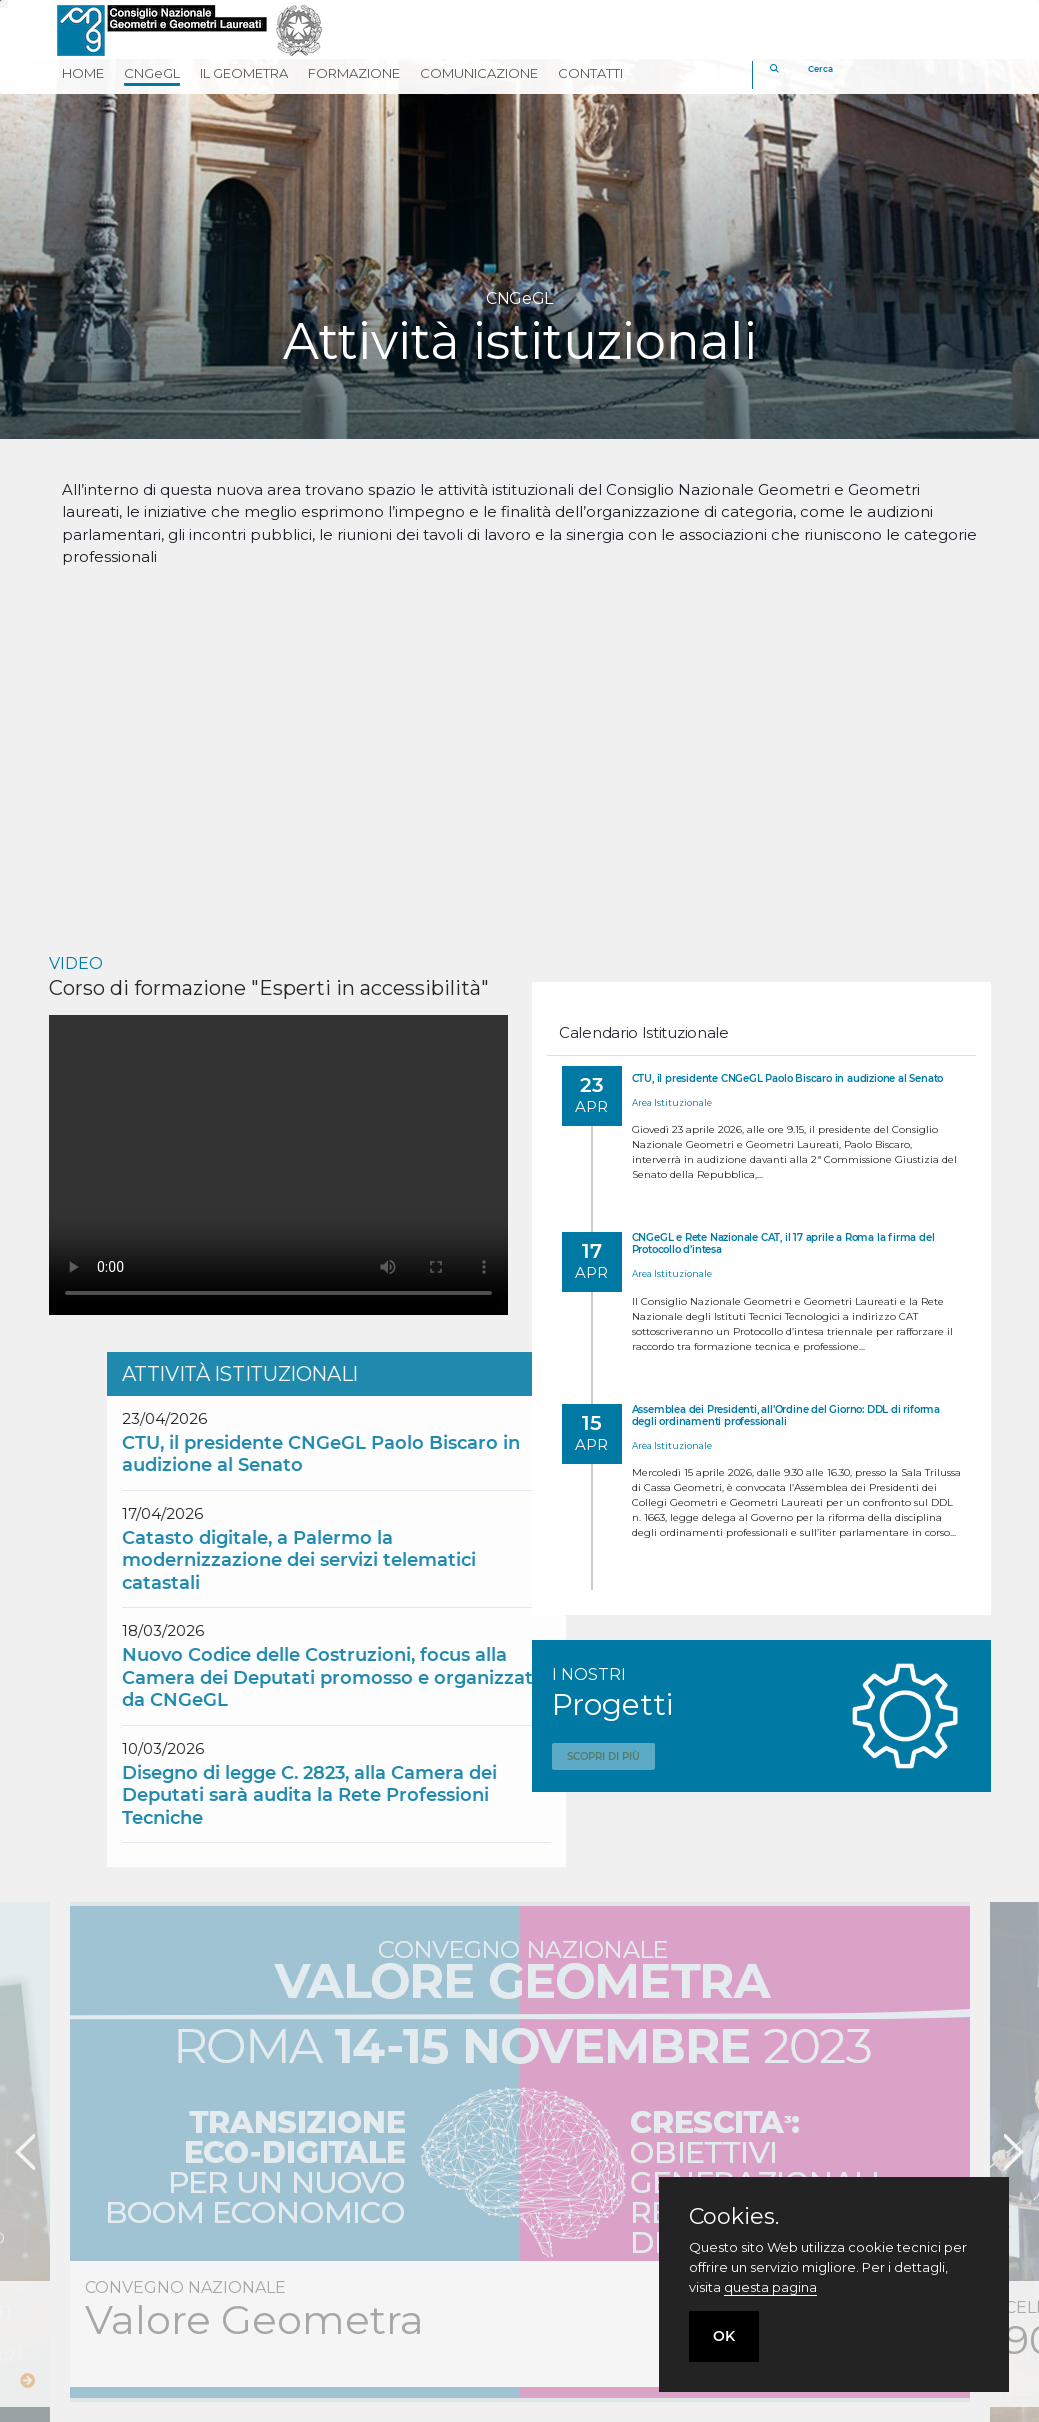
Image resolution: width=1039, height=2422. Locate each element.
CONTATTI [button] (590, 73)
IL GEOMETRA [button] (244, 73)
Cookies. (734, 2217)
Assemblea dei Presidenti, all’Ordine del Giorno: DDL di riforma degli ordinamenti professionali (786, 1415)
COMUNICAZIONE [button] (479, 73)
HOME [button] (83, 73)
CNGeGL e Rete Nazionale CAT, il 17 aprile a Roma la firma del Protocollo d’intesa (783, 1243)
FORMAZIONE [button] (354, 73)
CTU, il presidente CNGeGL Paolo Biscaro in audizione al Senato (788, 1078)
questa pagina (770, 2287)
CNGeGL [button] (152, 73)
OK (724, 2336)
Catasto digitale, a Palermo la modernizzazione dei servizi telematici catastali (512, 1560)
